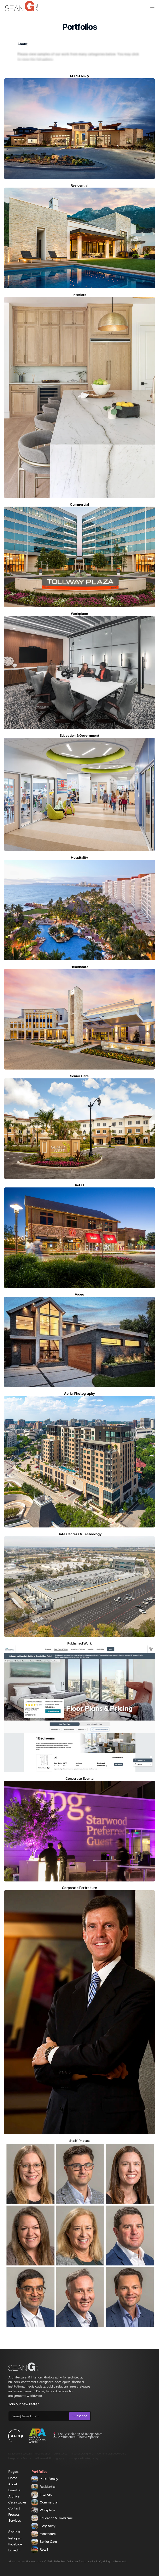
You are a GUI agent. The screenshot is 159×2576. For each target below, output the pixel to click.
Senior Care (48, 2542)
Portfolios (39, 2471)
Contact (14, 2508)
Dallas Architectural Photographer (29, 2453)
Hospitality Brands (19, 2458)
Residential (47, 2487)
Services (14, 2520)
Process (13, 2514)
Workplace (47, 2510)
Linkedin (14, 2550)
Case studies (17, 2502)
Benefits (14, 2490)
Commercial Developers (111, 2453)
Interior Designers (82, 2453)
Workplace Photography (83, 2458)
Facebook (15, 2544)
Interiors (46, 2494)
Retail (44, 2549)
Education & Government (58, 2518)
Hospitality (47, 2526)
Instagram (15, 2538)
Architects (60, 2453)
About (12, 2484)
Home (12, 2478)
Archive (13, 2496)
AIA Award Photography (50, 2458)
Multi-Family (49, 2479)
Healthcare (48, 2534)
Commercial (49, 2502)
